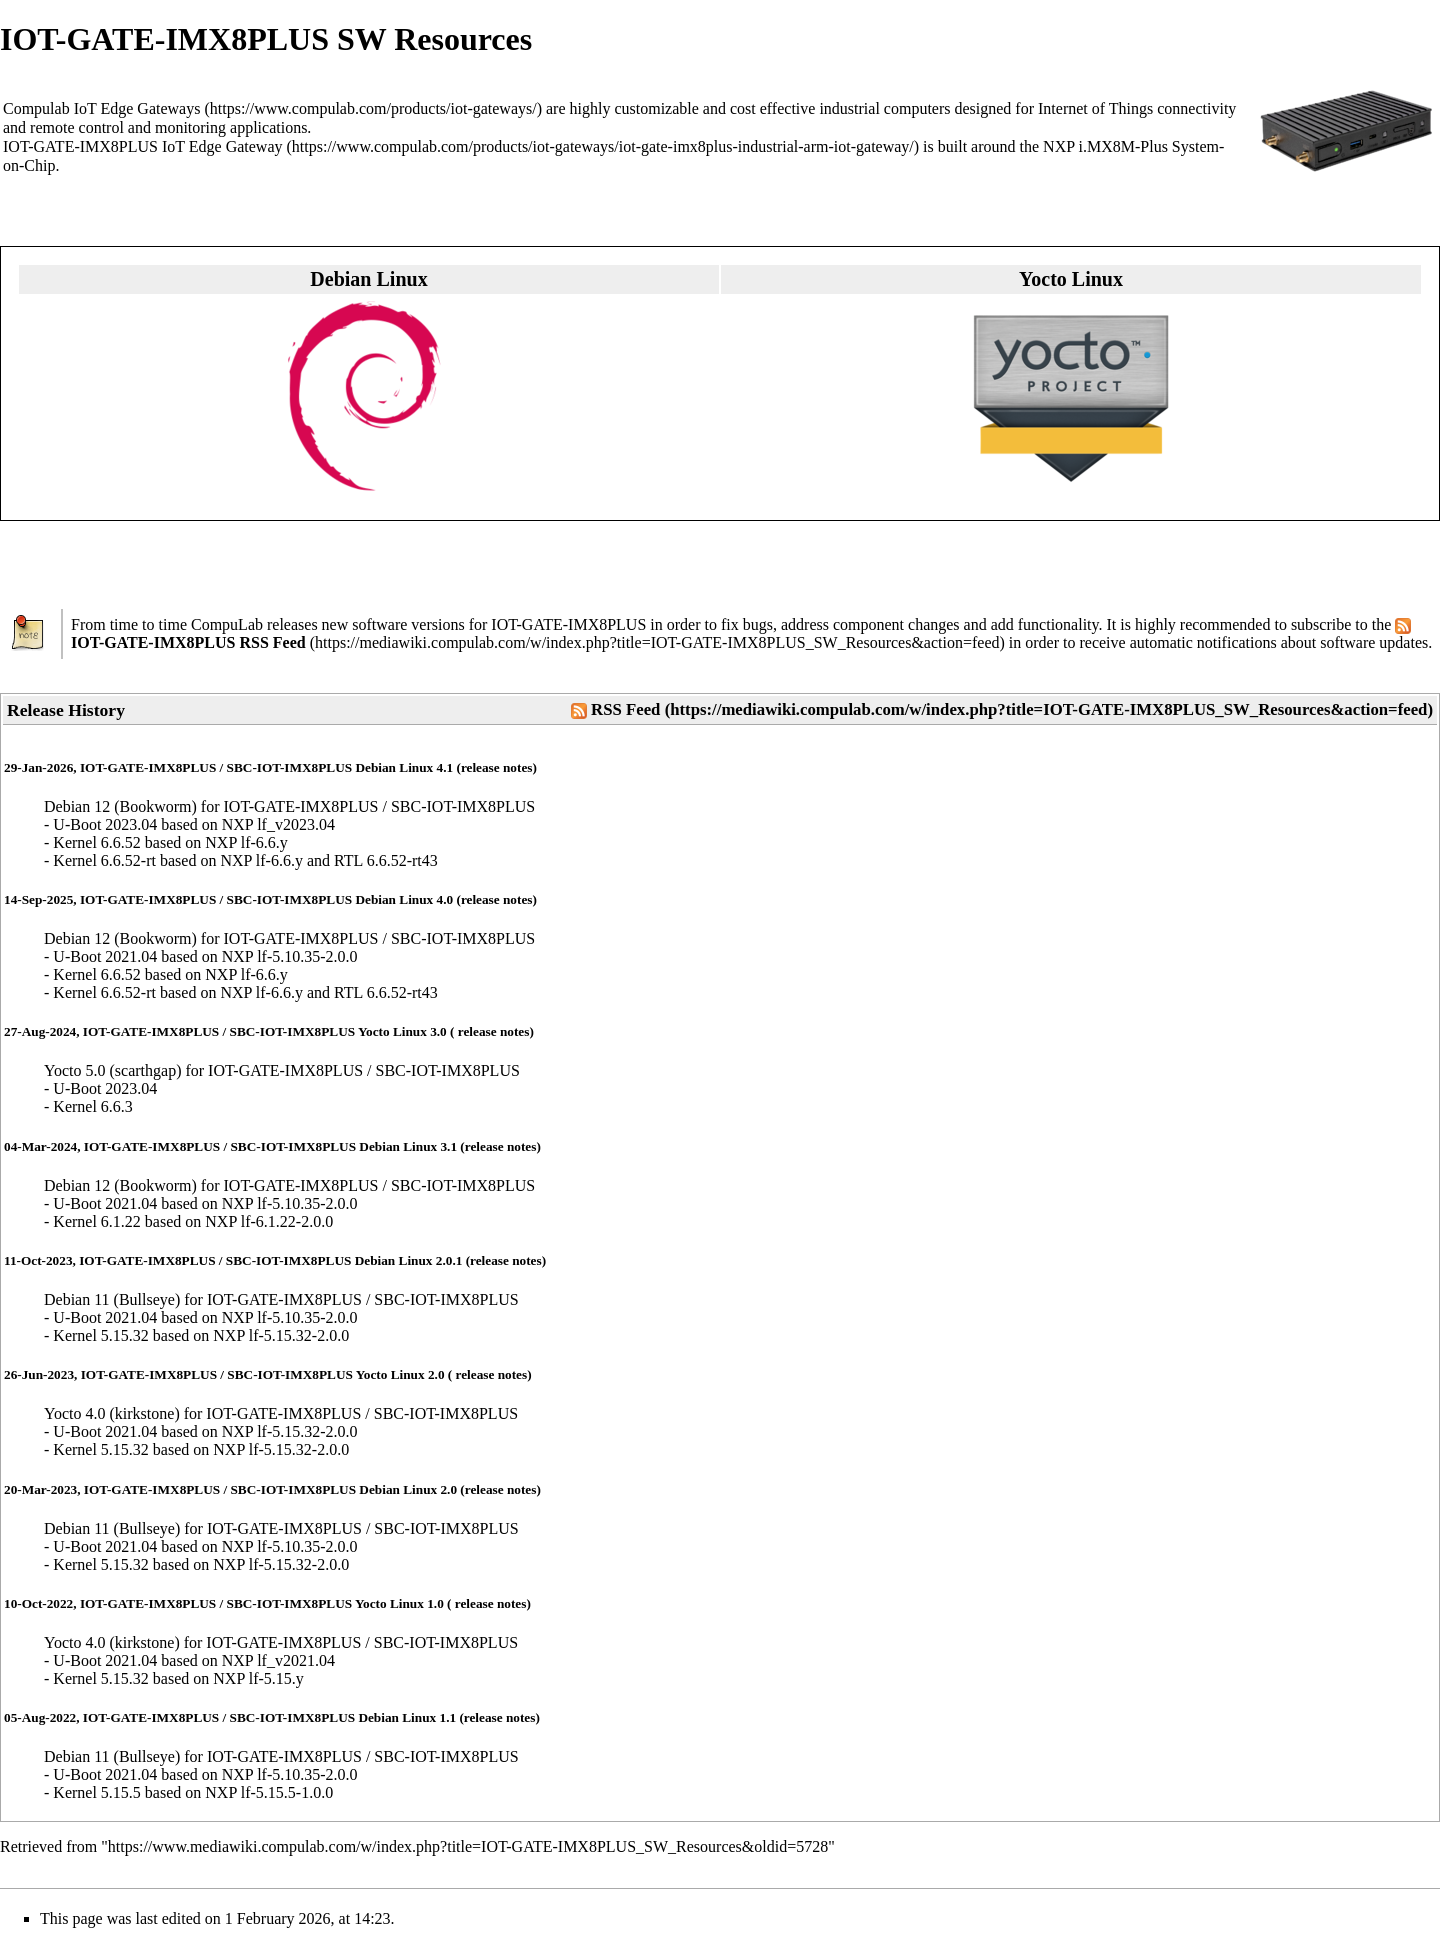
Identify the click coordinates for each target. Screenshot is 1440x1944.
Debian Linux (368, 279)
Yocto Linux (1071, 279)
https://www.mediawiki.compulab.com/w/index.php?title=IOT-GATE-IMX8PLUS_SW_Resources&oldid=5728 (468, 1846)
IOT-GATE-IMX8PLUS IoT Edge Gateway (143, 146)
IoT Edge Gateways (137, 108)
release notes (497, 767)
